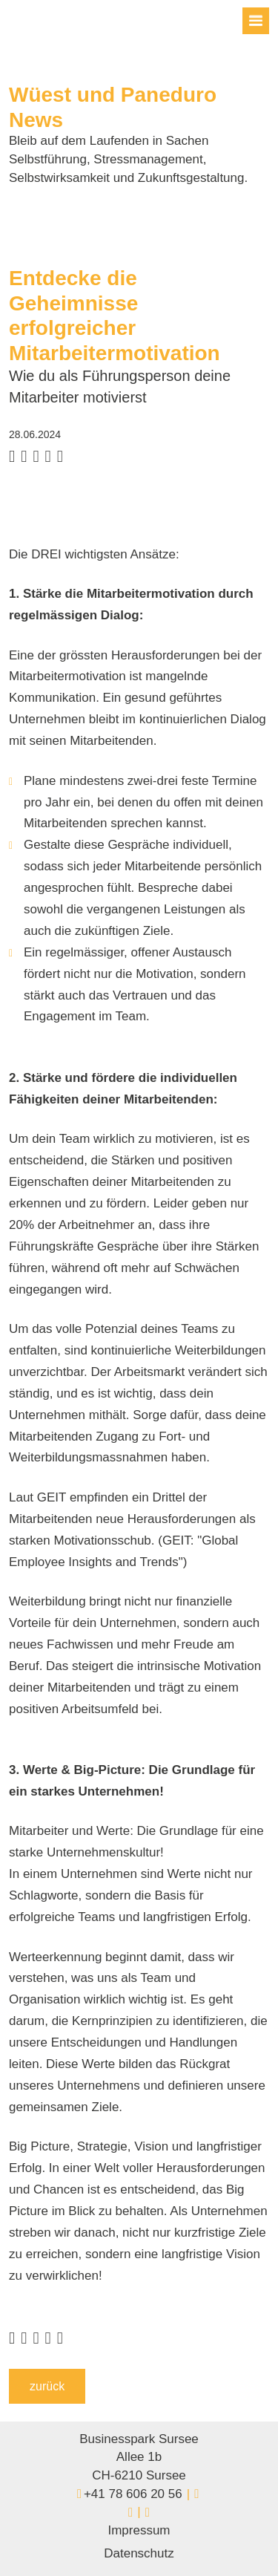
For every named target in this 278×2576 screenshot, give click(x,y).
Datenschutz (139, 2553)
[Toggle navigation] (255, 20)
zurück (47, 2386)
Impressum (138, 2530)
